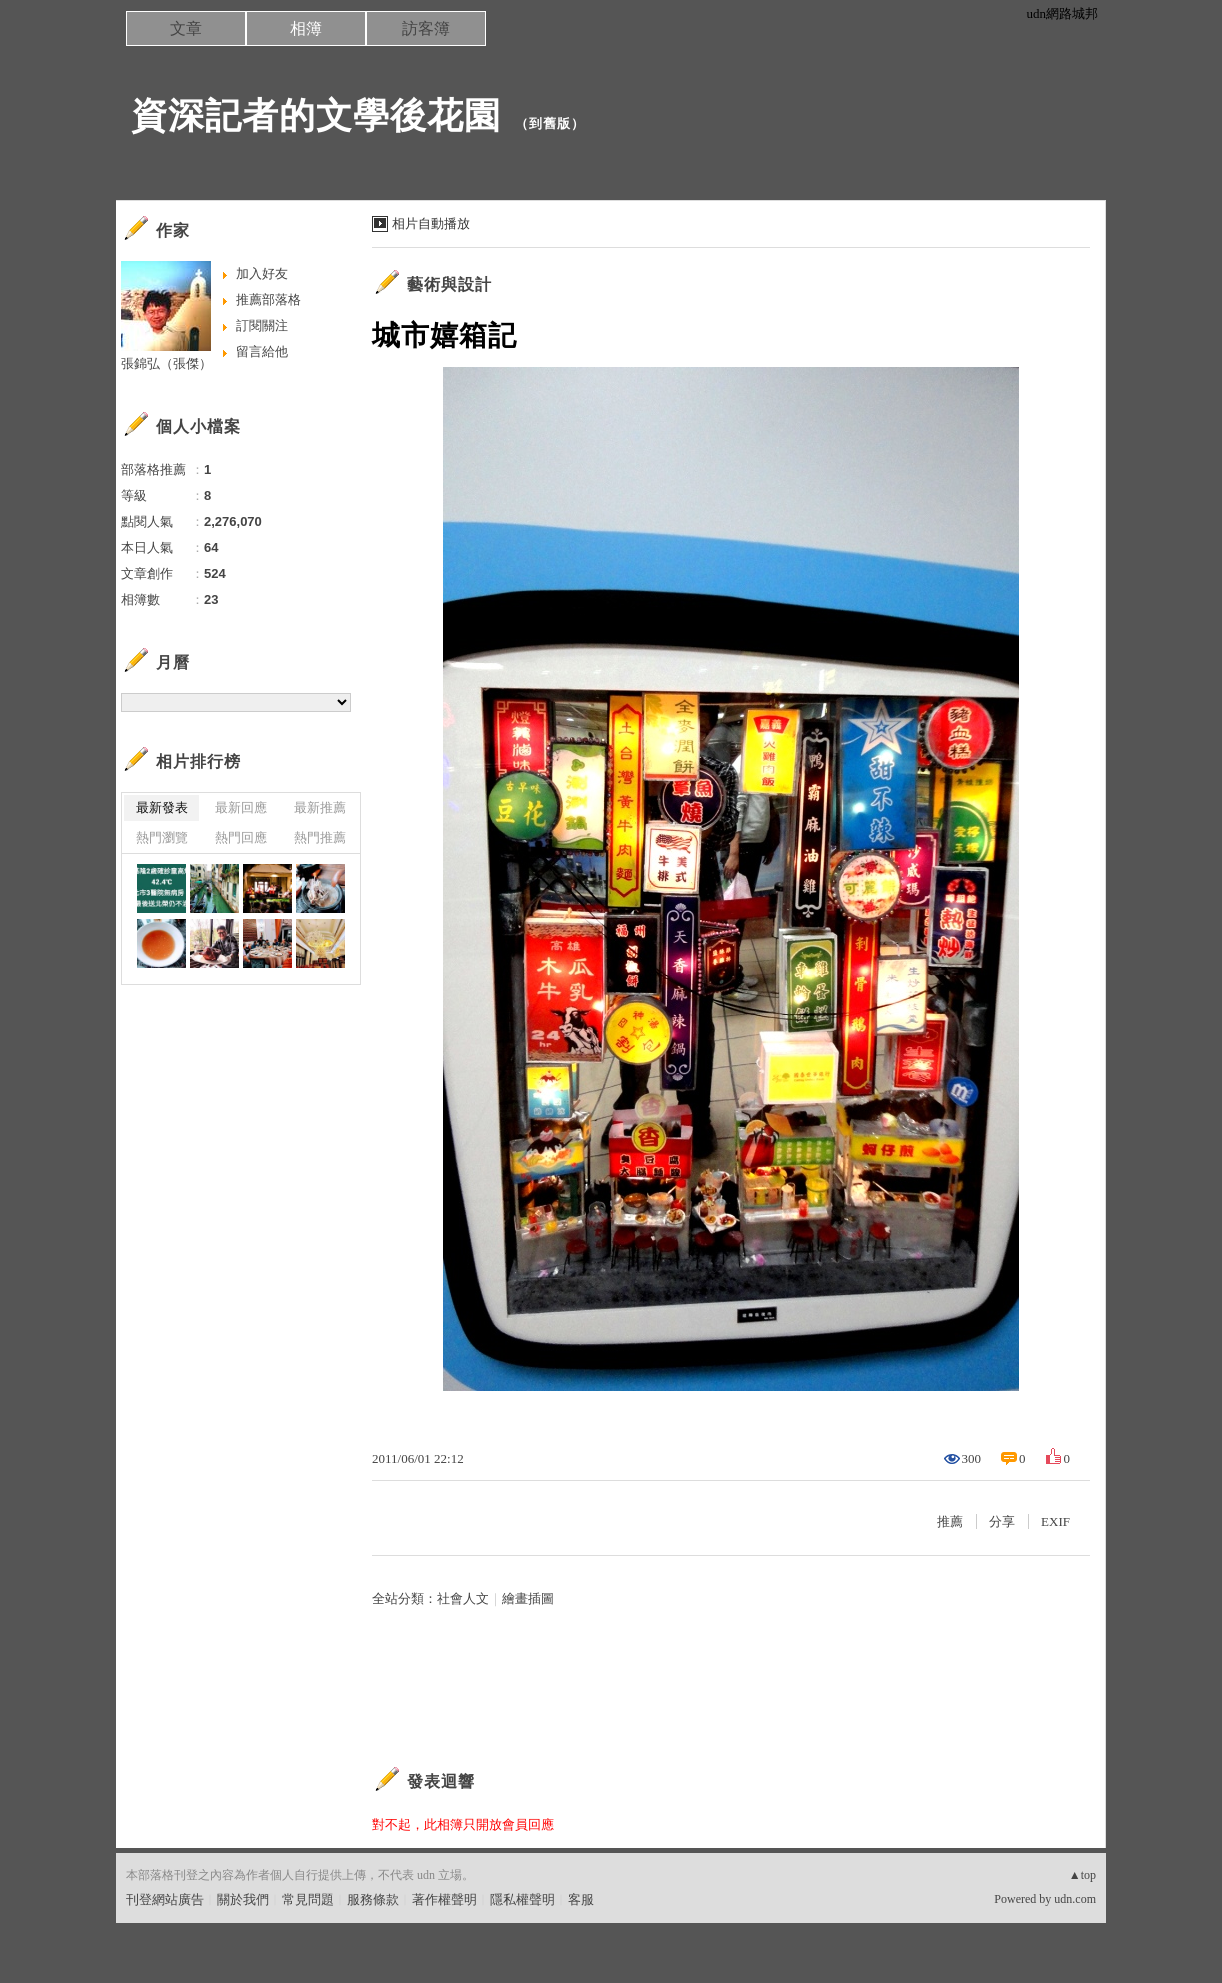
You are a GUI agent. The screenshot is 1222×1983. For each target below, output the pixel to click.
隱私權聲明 (522, 1899)
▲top (1082, 1875)
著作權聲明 (444, 1899)
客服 (581, 1899)
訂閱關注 (262, 325)
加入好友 (262, 273)
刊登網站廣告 (165, 1899)
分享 (1002, 1521)
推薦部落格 (268, 299)
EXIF (1055, 1521)
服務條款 (373, 1899)
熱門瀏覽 (162, 837)
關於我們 (243, 1899)
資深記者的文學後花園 (316, 115)
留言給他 (262, 351)
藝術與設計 (449, 284)
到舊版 (550, 123)
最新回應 (241, 807)
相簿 (306, 28)
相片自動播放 (431, 223)
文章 (186, 28)
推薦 (950, 1521)
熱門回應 (241, 837)
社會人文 (463, 1598)
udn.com (1075, 1899)
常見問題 (308, 1899)
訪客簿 (426, 28)
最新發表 (162, 807)
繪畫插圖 (528, 1598)
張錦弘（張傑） (166, 363)
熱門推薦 (320, 837)
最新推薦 (320, 807)
